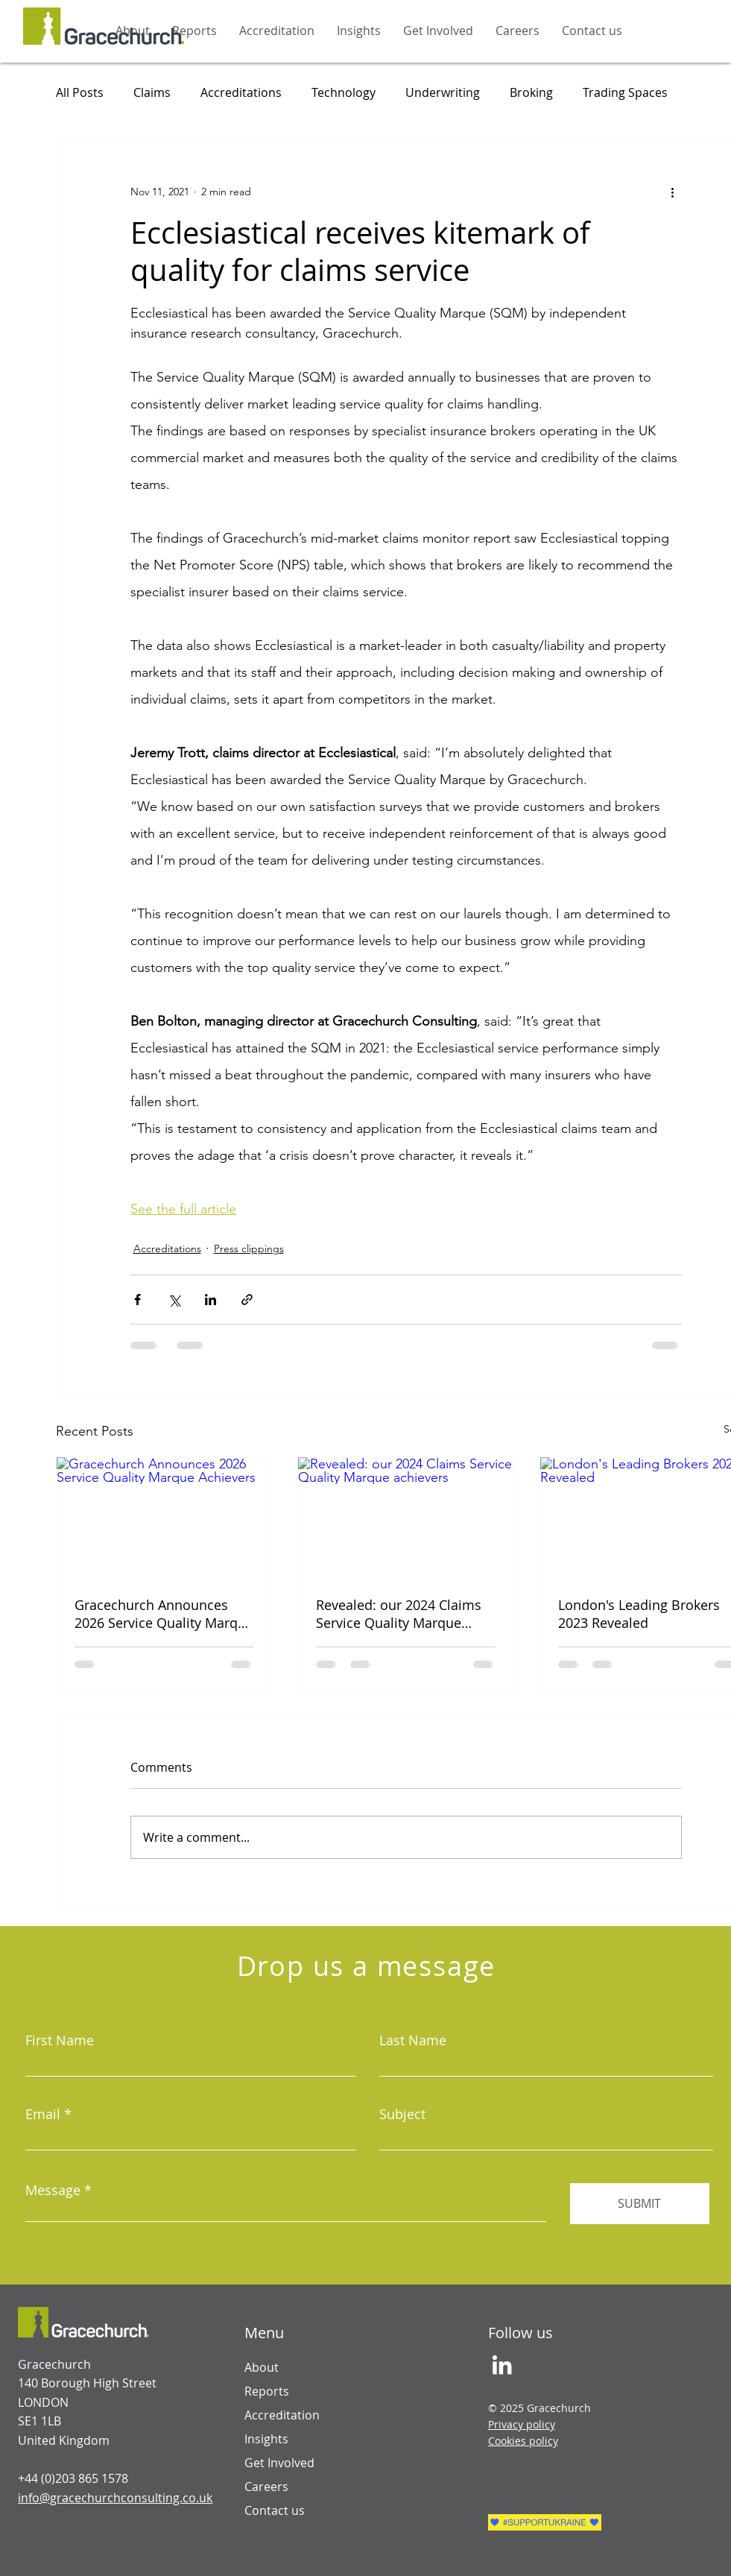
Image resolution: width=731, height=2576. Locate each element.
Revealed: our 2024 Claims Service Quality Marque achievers (398, 1614)
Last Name (412, 2040)
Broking (531, 92)
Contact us (274, 2510)
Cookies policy (523, 2441)
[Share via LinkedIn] (210, 1299)
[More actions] (673, 192)
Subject (402, 2114)
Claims (152, 92)
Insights (266, 2439)
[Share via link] (247, 1299)
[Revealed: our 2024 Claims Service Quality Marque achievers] (405, 1517)
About (261, 2367)
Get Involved (279, 2463)
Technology (343, 92)
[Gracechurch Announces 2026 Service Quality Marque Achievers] (164, 1517)
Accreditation (282, 2415)
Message (52, 2190)
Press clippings (249, 1248)
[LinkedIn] (502, 2364)
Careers (266, 2486)
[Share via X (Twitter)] (174, 1299)
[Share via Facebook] (137, 1299)
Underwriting (442, 92)
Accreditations (241, 92)
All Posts (80, 92)
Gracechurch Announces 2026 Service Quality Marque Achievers (164, 1614)
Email (42, 2114)
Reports (266, 2391)
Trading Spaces (625, 92)
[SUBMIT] (639, 2203)
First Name (59, 2040)
